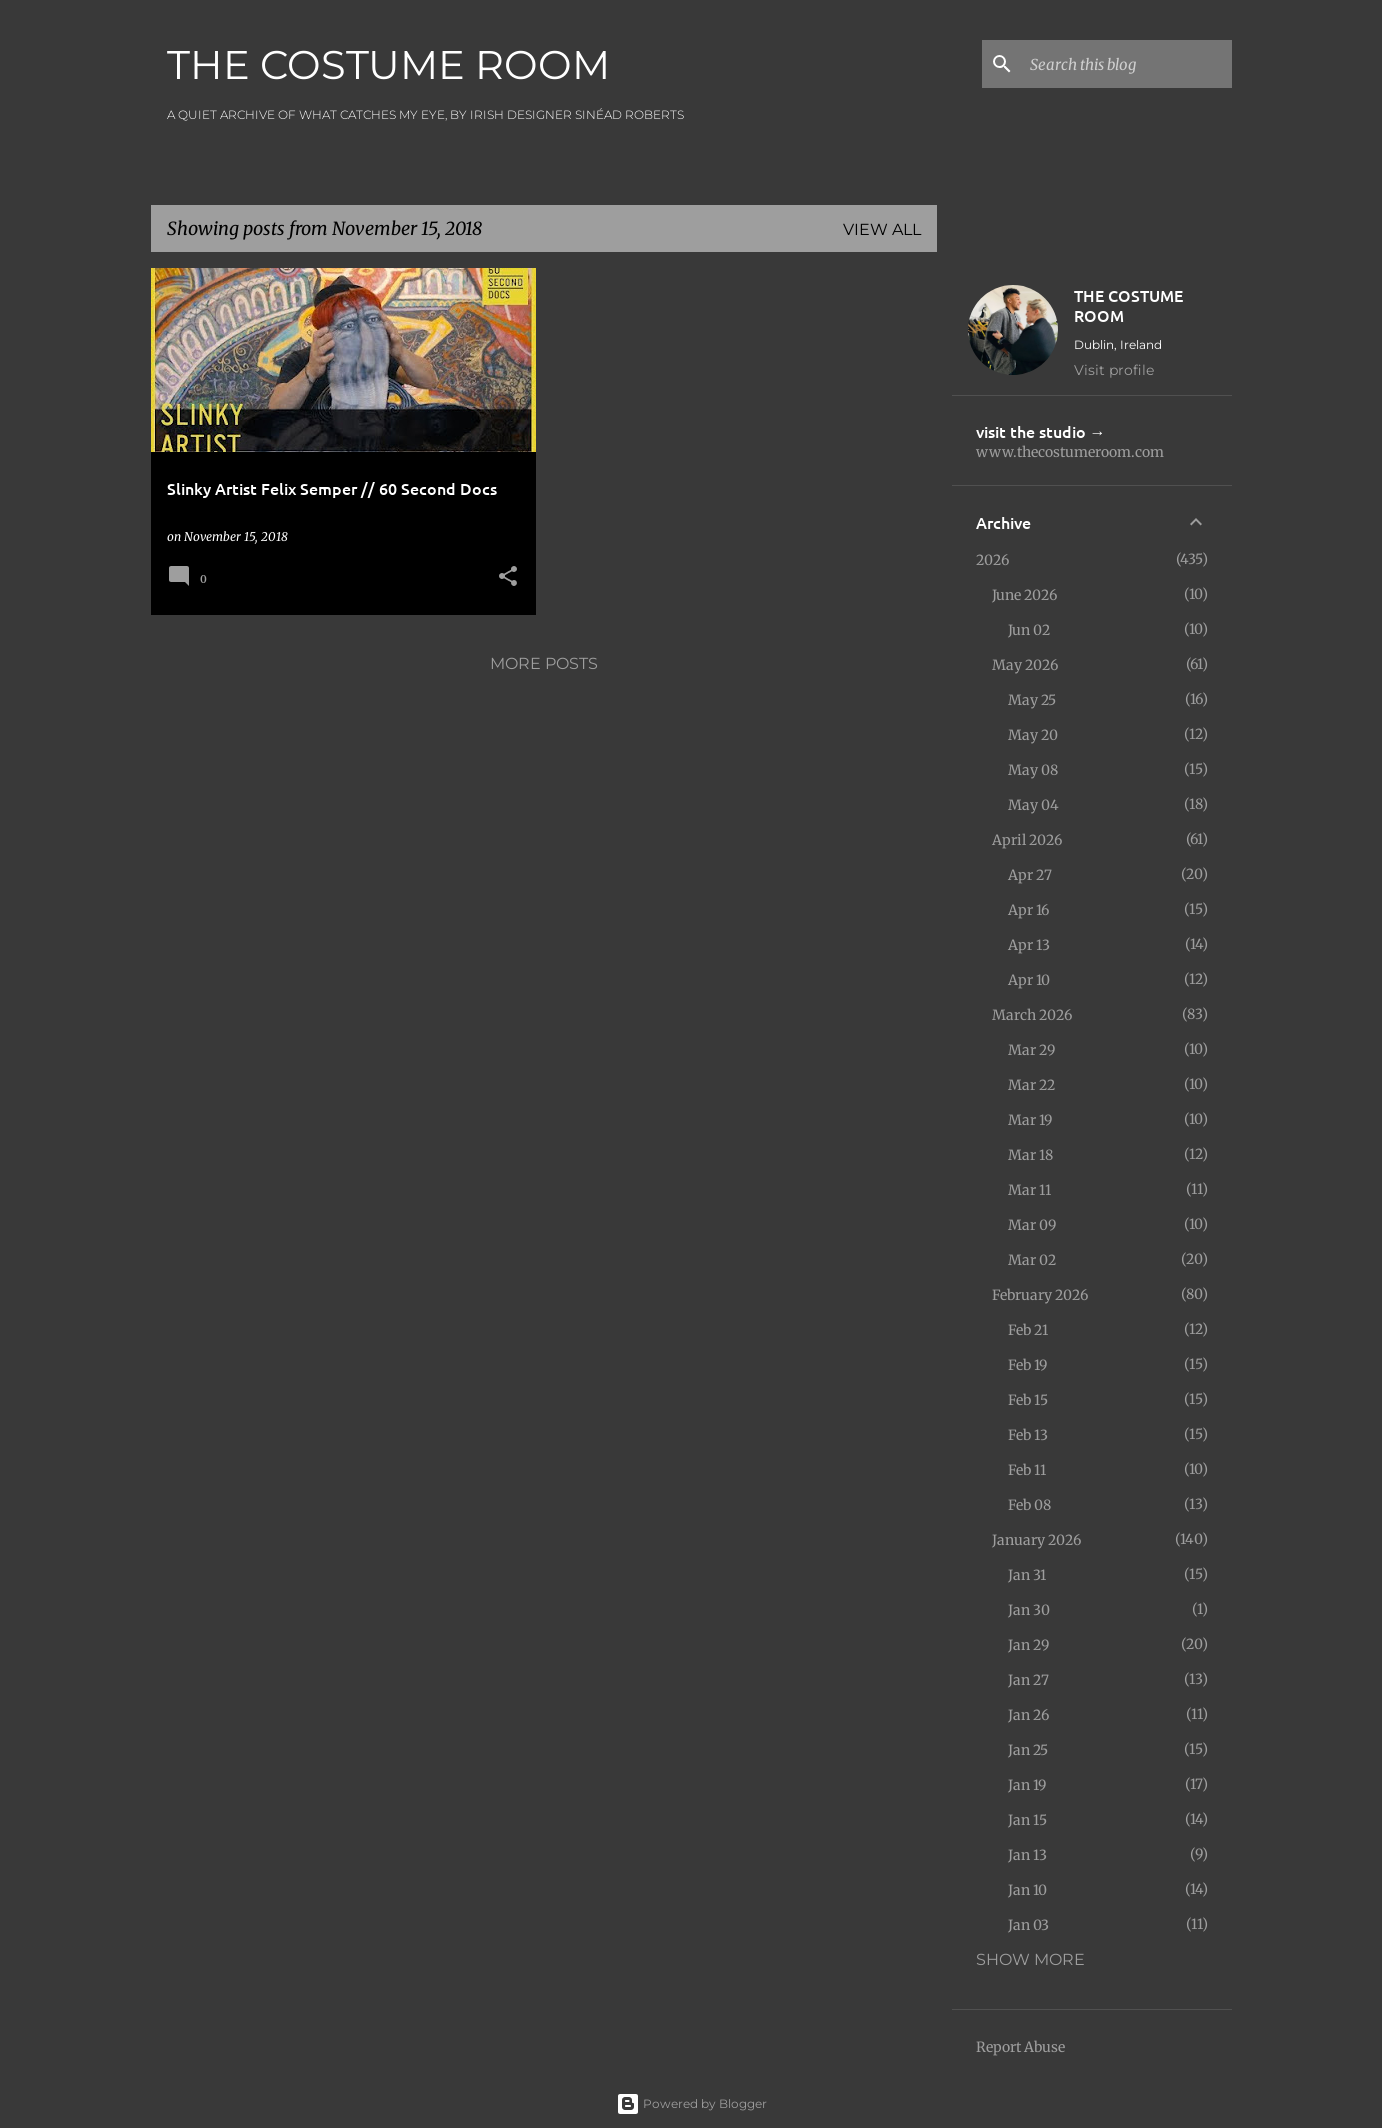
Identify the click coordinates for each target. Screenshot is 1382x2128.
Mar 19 (1030, 1120)
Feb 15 (1028, 1400)
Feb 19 (1027, 1365)
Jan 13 (1027, 1855)
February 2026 (1040, 1295)
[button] (508, 577)
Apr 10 (1029, 980)
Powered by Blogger (691, 2103)
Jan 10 (1027, 1890)
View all (882, 229)
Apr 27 (1030, 875)
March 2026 (1032, 1015)
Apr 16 (1028, 910)
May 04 (1033, 805)
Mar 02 (1032, 1260)
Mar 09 (1032, 1225)
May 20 (1033, 735)
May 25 (1032, 700)
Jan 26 (1028, 1715)
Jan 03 (1028, 1925)
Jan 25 (1028, 1750)
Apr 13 (1029, 945)
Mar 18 (1030, 1155)
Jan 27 (1028, 1680)
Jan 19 (1027, 1785)
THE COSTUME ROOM (388, 64)
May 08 (1033, 770)
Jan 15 (1027, 1820)
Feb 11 (1027, 1470)
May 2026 (1025, 665)
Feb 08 (1029, 1505)
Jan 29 (1028, 1645)
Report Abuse (1020, 2047)
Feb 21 (1028, 1330)
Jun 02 (1029, 630)
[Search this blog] (1127, 64)
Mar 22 (1031, 1085)
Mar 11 (1029, 1190)
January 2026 (1036, 1540)
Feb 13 (1028, 1435)
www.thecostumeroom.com (1070, 452)
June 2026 (1024, 595)
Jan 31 (1027, 1575)
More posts (544, 663)
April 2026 (1027, 840)
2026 (992, 560)
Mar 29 (1031, 1050)
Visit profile (1114, 370)
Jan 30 (1029, 1610)
